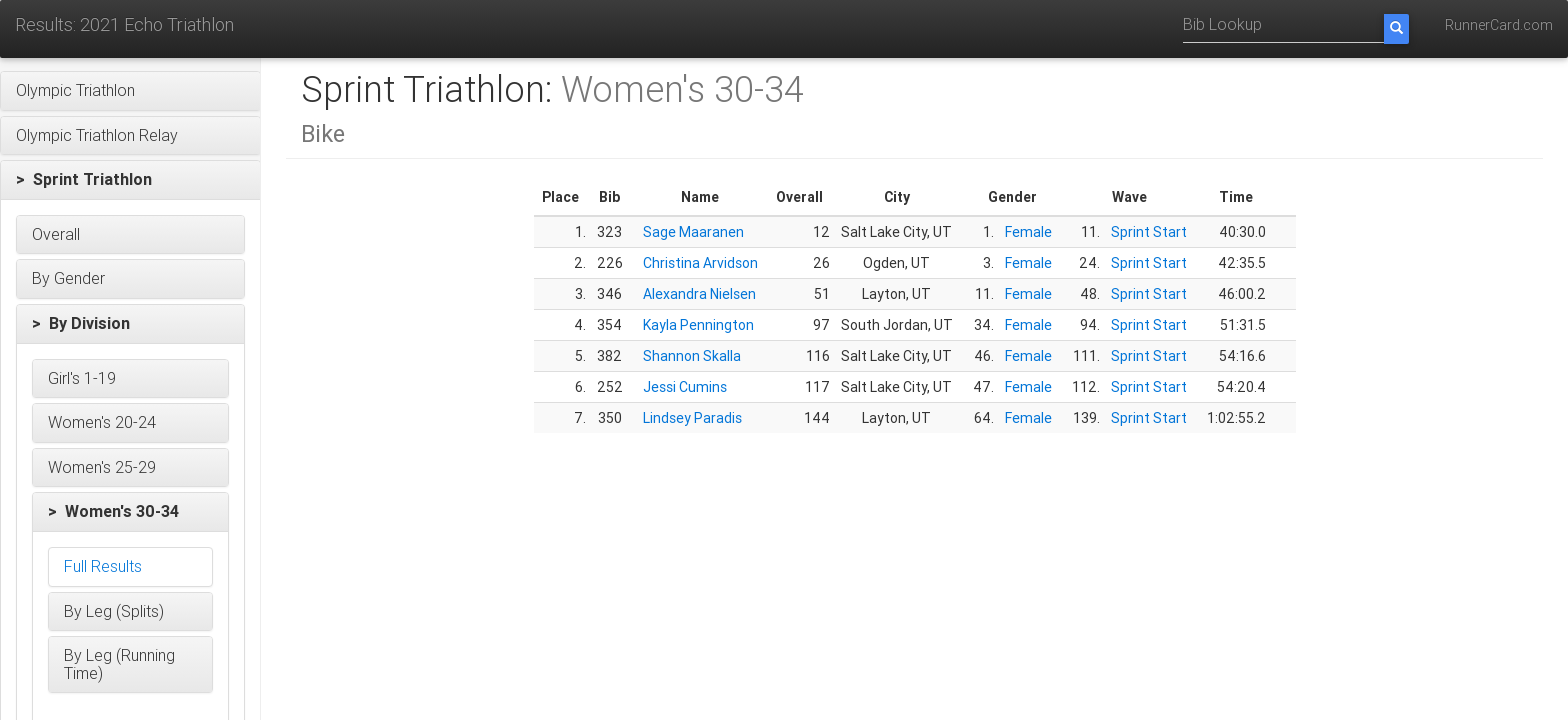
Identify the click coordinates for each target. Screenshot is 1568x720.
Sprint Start (1149, 232)
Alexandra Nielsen (699, 294)
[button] (130, 91)
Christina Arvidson (700, 263)
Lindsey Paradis (692, 418)
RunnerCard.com (1499, 25)
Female (1028, 232)
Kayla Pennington (698, 325)
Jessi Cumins (685, 387)
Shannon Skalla (692, 356)
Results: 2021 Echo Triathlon (124, 24)
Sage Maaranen (693, 232)
